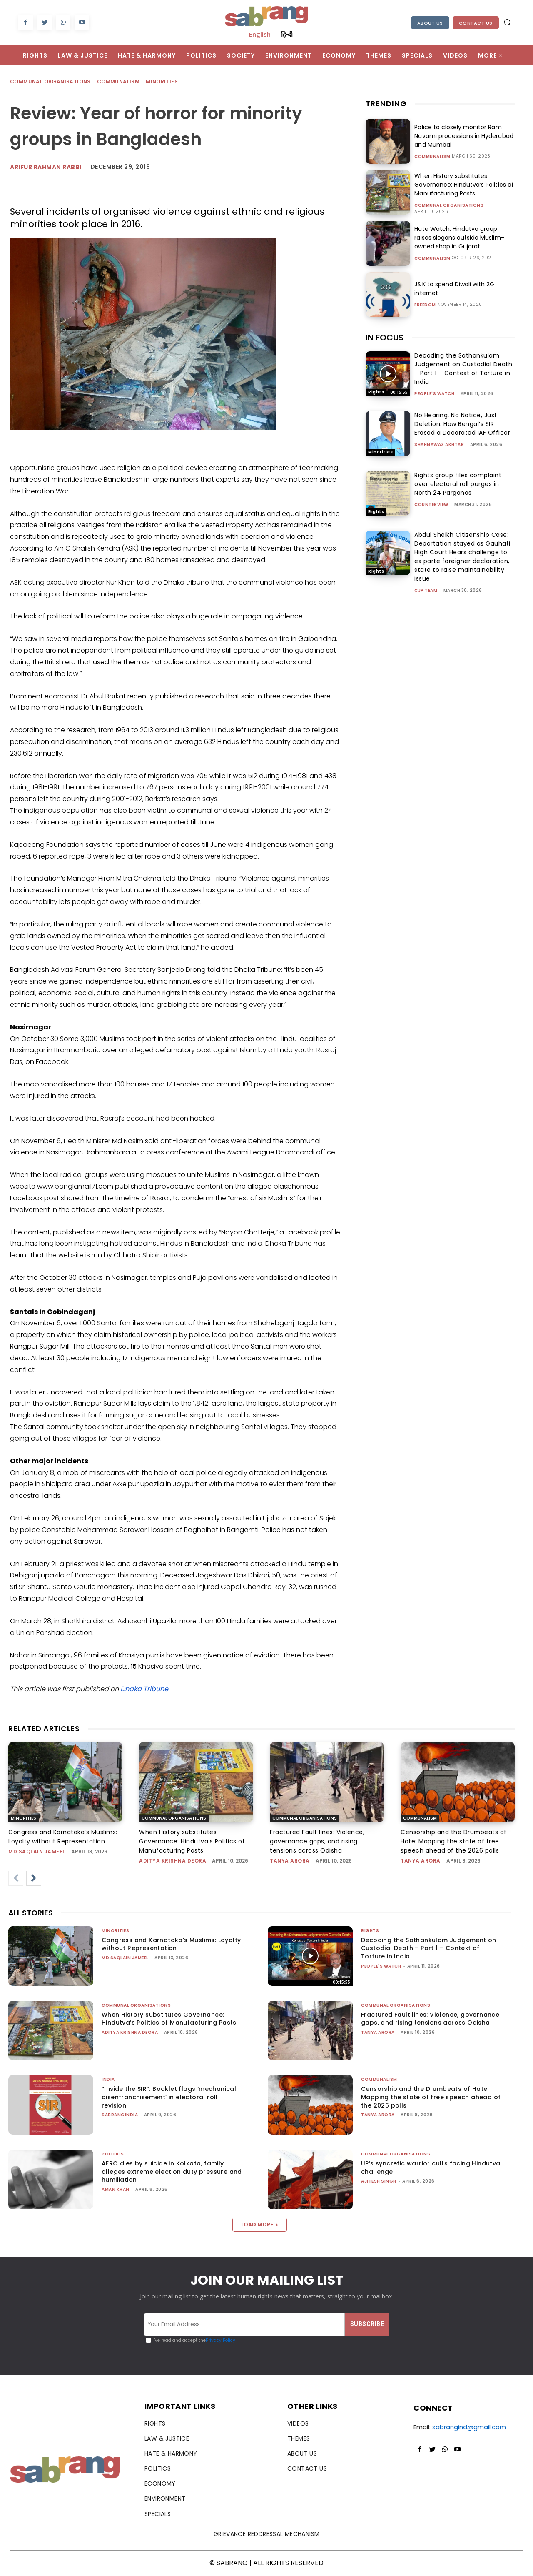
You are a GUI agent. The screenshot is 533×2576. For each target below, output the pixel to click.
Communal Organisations (50, 82)
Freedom (425, 305)
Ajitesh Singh (378, 2181)
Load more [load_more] (259, 2224)
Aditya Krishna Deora (172, 1860)
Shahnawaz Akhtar (439, 444)
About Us (430, 23)
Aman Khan (116, 2189)
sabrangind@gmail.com (469, 2427)
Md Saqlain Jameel (36, 1851)
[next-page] (33, 1878)
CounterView (431, 504)
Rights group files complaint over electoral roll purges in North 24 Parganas (457, 484)
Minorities (162, 82)
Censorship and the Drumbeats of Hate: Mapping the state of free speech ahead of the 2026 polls (454, 1841)
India (108, 2079)
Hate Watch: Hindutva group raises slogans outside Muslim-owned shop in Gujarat (458, 237)
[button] (507, 22)
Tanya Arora (290, 1860)
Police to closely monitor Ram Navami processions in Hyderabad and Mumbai (463, 136)
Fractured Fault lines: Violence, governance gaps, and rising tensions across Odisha (317, 1841)
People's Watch (434, 394)
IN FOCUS (384, 337)
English (260, 34)
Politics (113, 2154)
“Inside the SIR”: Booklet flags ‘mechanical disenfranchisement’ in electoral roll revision (169, 2097)
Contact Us (476, 23)
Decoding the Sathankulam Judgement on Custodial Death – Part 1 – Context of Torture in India (463, 368)
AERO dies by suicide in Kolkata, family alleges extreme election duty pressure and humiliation (172, 2171)
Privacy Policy (220, 2340)
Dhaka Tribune (144, 1689)
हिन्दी (287, 34)
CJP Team (425, 590)
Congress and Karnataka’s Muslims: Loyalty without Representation (171, 1944)
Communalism (118, 82)
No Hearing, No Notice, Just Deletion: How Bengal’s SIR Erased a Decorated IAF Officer (462, 424)
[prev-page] (15, 1878)
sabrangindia (120, 2115)
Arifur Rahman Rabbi (46, 167)
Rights (376, 392)
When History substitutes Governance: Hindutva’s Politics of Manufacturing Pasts (463, 185)
